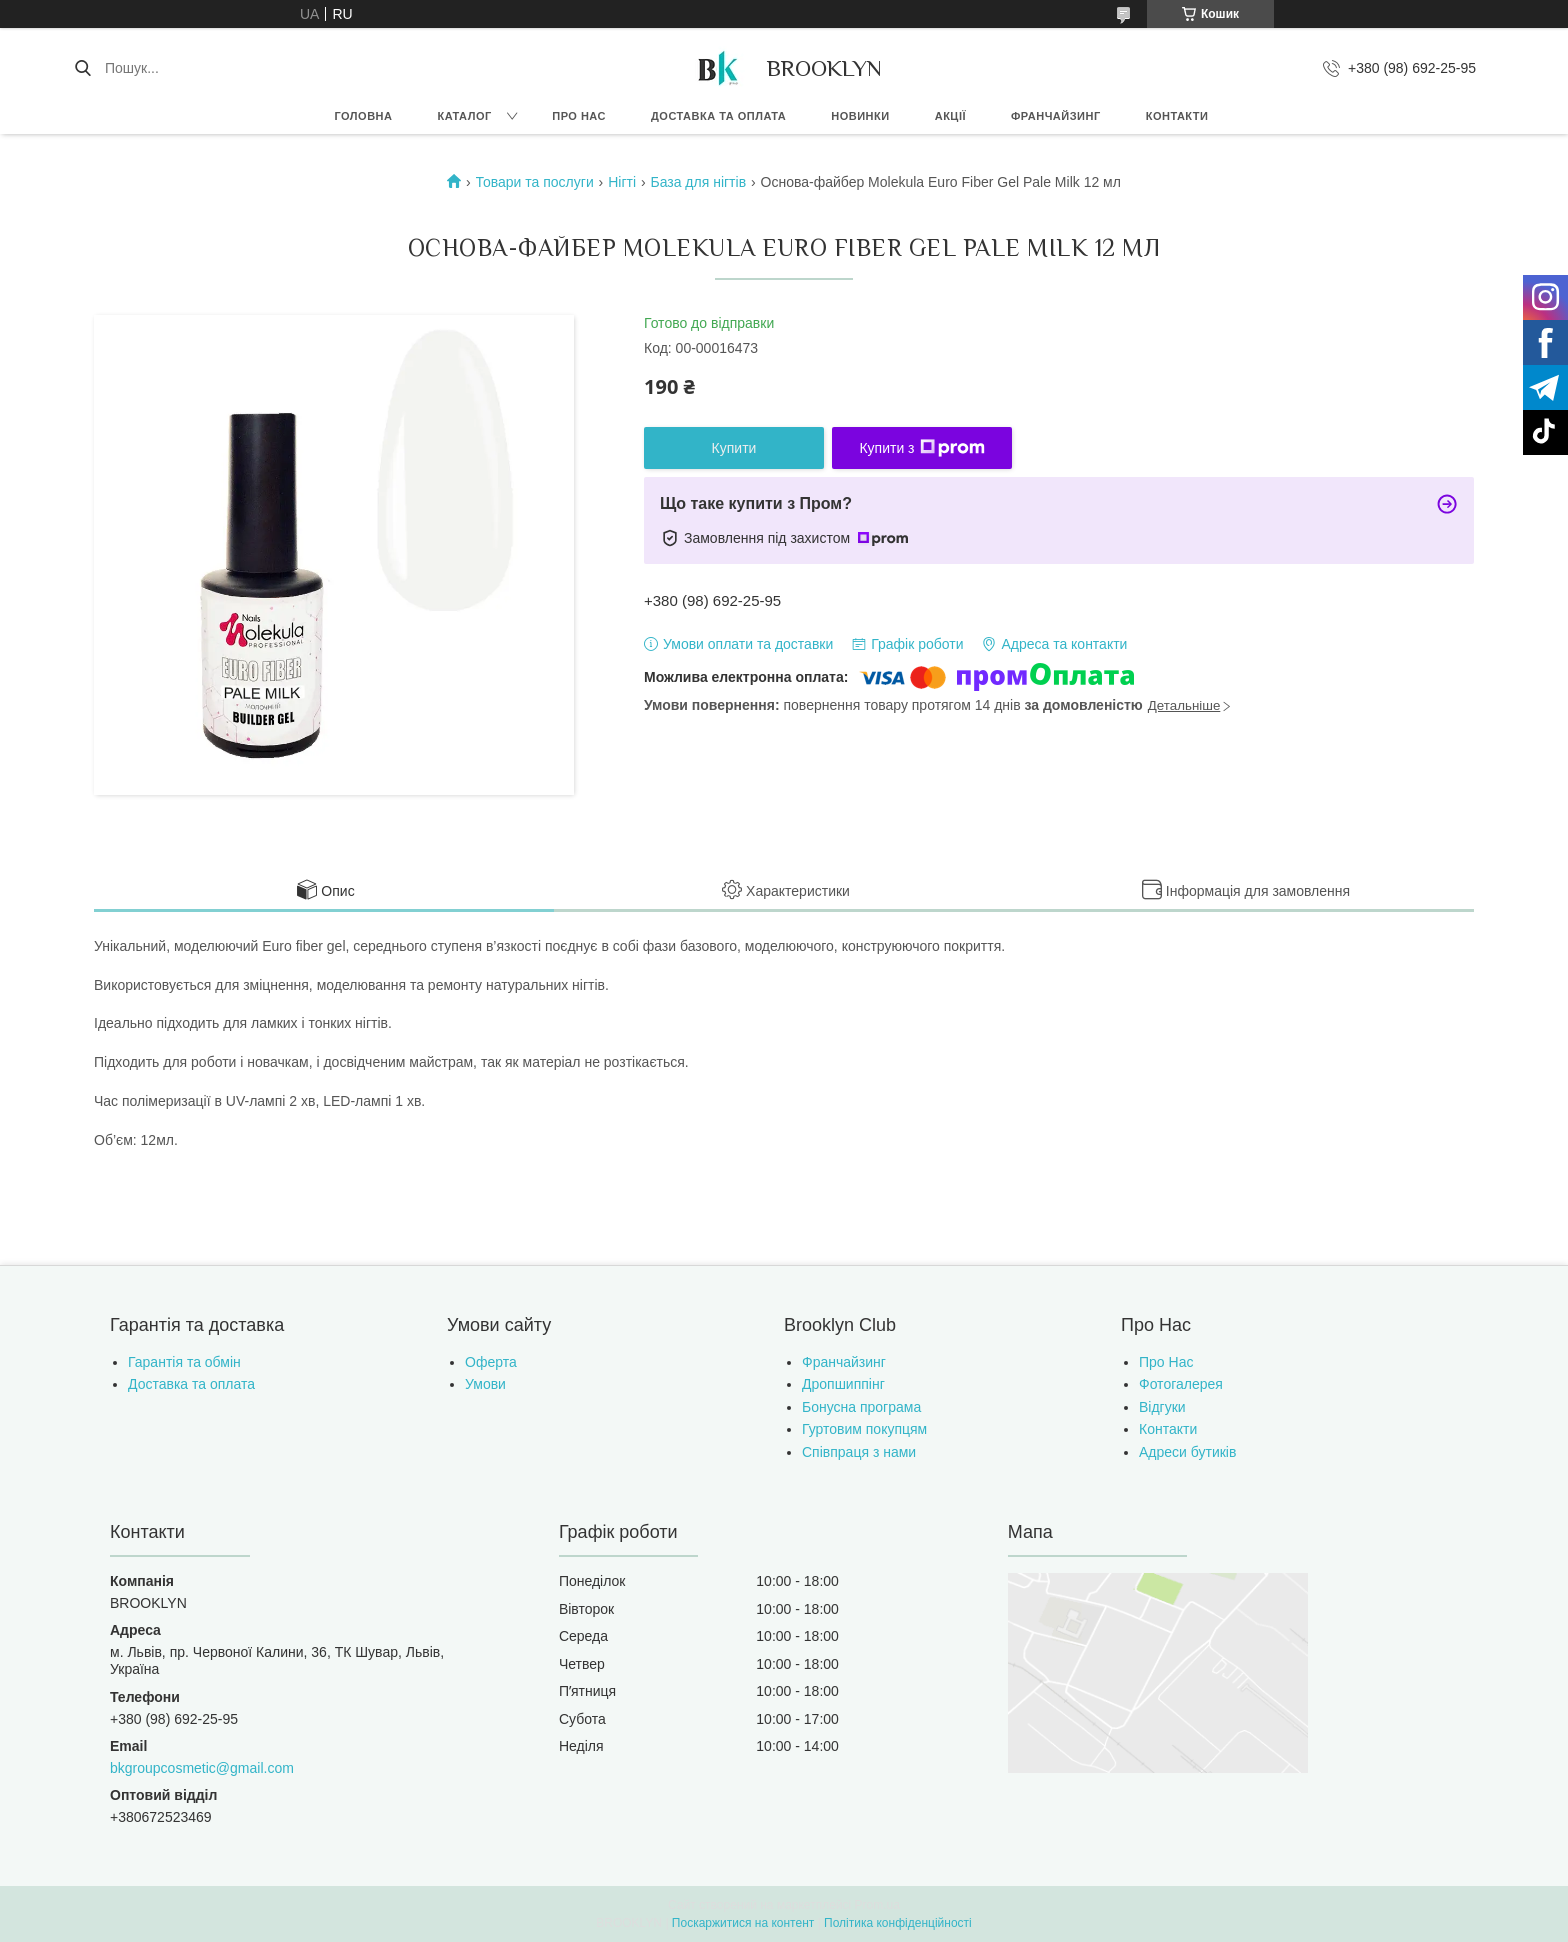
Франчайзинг (1056, 116)
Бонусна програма (861, 1407)
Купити (734, 448)
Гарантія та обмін (184, 1362)
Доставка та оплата (718, 116)
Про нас (579, 116)
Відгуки (1162, 1407)
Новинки (860, 116)
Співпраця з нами (859, 1452)
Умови (485, 1384)
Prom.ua (877, 1905)
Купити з (921, 448)
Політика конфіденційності (898, 1923)
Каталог (464, 116)
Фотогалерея (1181, 1384)
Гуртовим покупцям (864, 1429)
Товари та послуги (535, 182)
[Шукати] (82, 68)
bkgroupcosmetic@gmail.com (202, 1768)
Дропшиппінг (843, 1384)
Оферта (491, 1362)
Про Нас (1166, 1362)
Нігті (622, 182)
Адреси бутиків (1187, 1452)
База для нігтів (698, 182)
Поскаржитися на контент (743, 1923)
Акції (950, 116)
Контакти (1177, 116)
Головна (364, 116)
